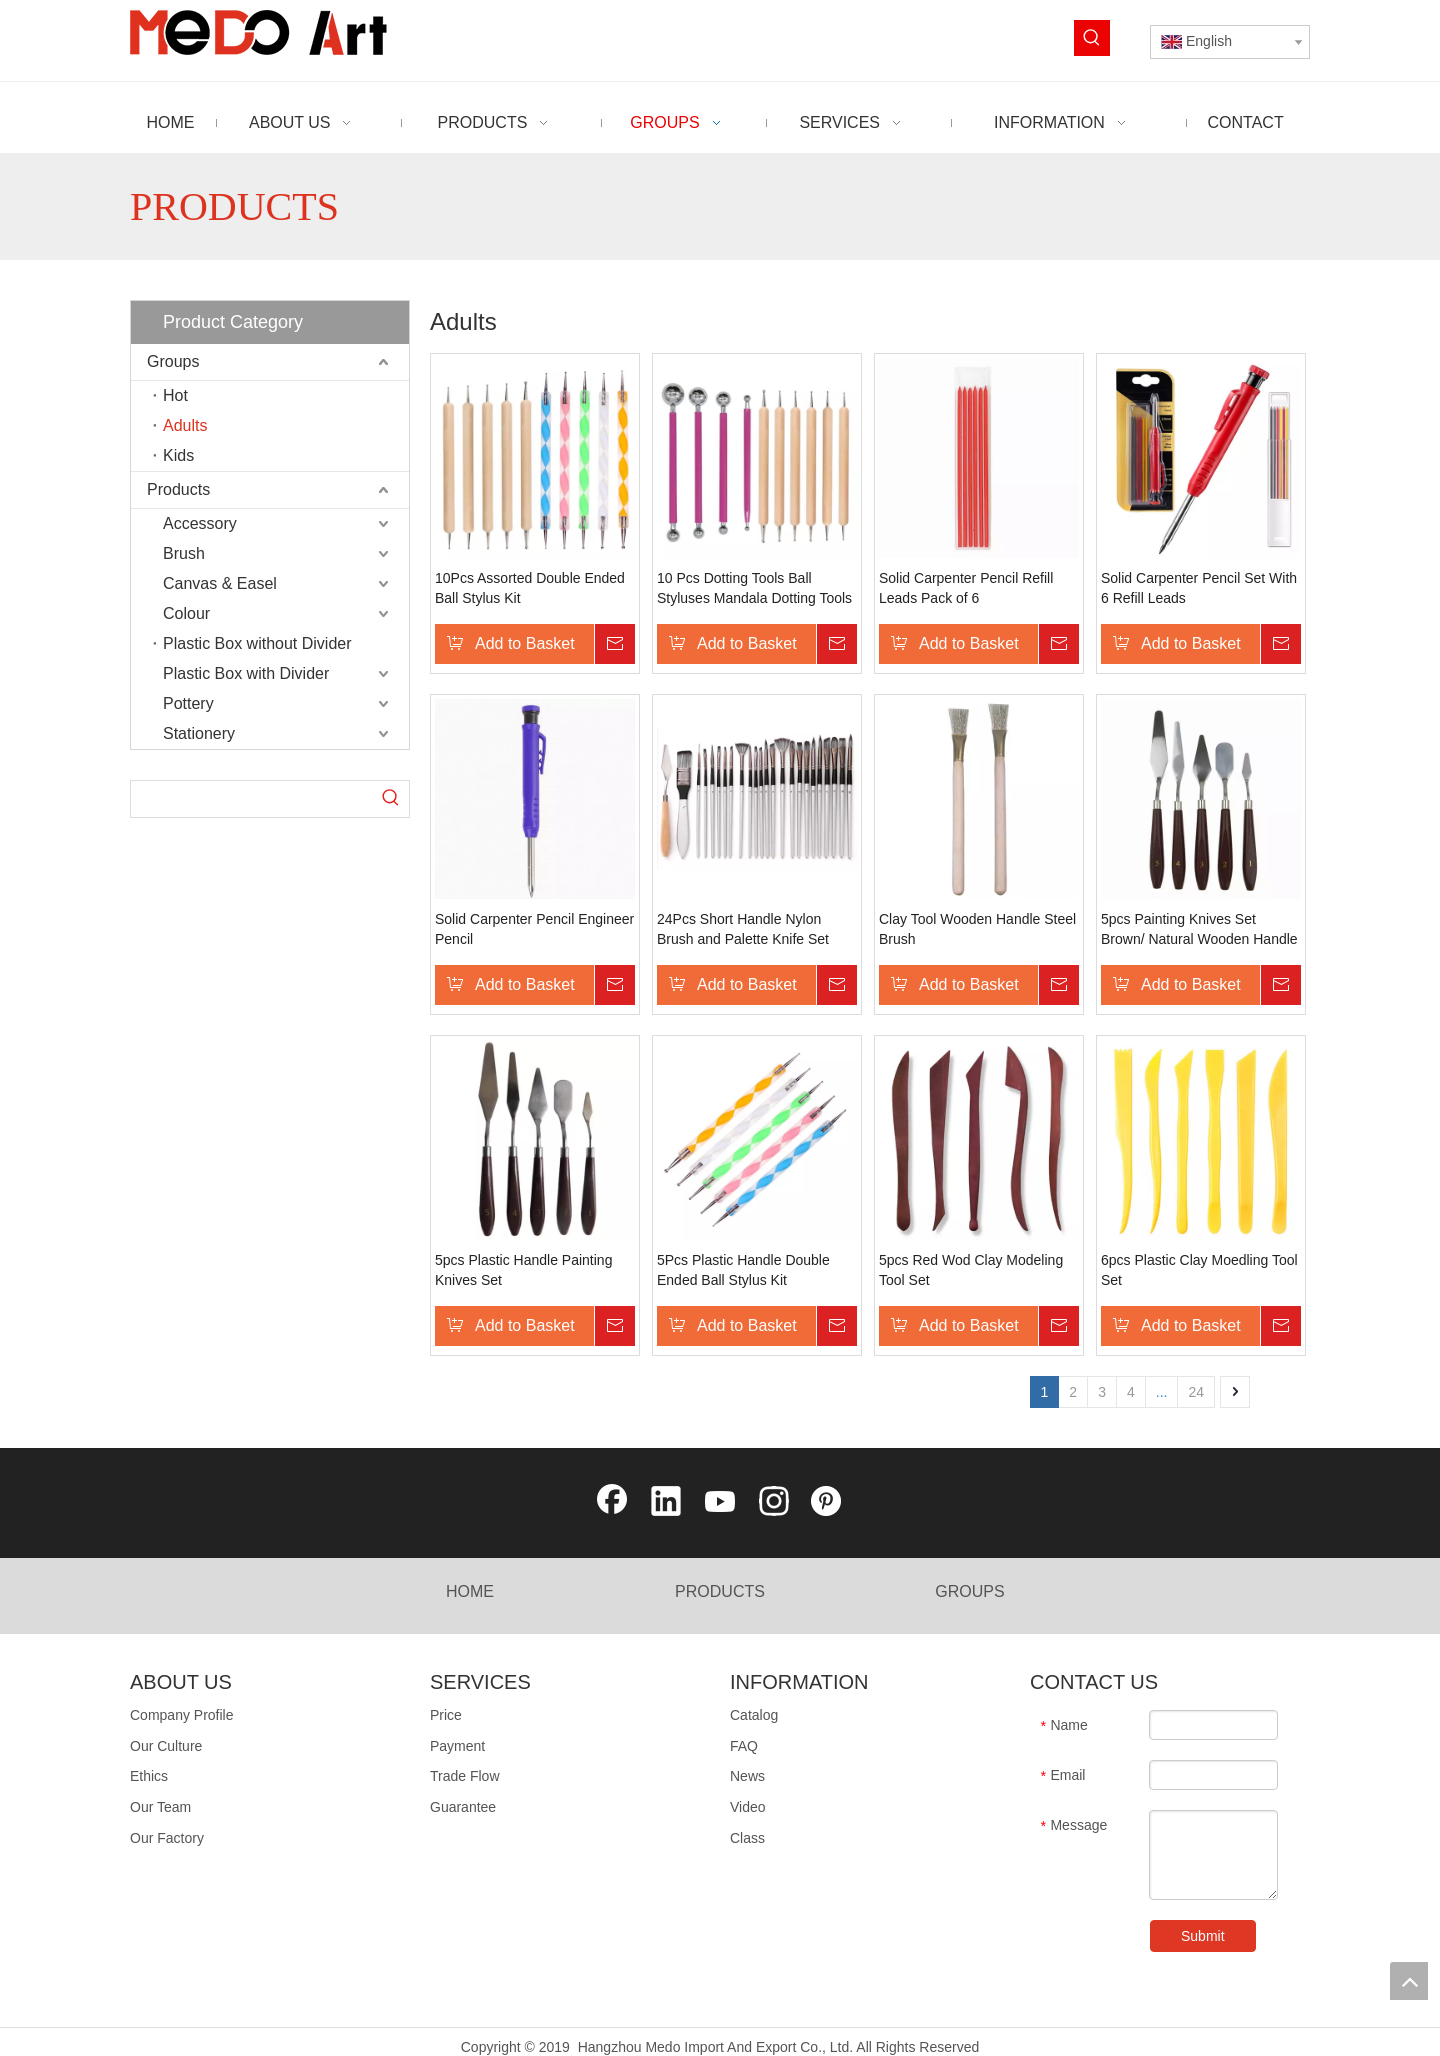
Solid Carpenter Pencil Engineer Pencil (534, 929)
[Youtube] (720, 1503)
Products (178, 489)
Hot (175, 395)
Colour (186, 613)
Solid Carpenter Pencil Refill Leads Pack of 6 (966, 588)
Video (748, 1807)
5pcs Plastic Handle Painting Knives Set (523, 1270)
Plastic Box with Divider (246, 673)
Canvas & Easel (220, 583)
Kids (178, 455)
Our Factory (167, 1838)
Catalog (754, 1715)
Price (446, 1715)
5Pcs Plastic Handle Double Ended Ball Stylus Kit (743, 1270)
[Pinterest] (828, 1503)
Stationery (199, 733)
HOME (470, 1591)
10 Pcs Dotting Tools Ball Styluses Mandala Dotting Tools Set (754, 589)
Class (747, 1838)
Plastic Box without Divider (257, 643)
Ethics (149, 1776)
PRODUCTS (720, 1591)
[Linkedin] (666, 1503)
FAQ (744, 1746)
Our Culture (166, 1746)
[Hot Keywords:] (1092, 38)
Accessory (200, 523)
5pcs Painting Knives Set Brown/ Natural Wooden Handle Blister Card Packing (1199, 930)
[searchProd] (252, 799)
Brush (184, 553)
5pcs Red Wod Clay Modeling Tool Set (971, 1270)
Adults (185, 425)
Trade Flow (465, 1776)
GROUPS (969, 1591)
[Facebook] (612, 1503)
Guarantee (463, 1807)
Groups (173, 361)
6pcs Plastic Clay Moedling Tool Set (1199, 1270)
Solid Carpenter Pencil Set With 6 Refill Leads (1199, 588)
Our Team (160, 1807)
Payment (457, 1746)
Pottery (188, 703)
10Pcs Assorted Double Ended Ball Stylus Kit (530, 588)
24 (1196, 1392)
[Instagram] (774, 1503)
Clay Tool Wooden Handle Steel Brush (977, 929)
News (747, 1776)
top (1409, 1981)
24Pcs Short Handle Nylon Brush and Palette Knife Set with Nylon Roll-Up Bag (743, 930)
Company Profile (182, 1715)
